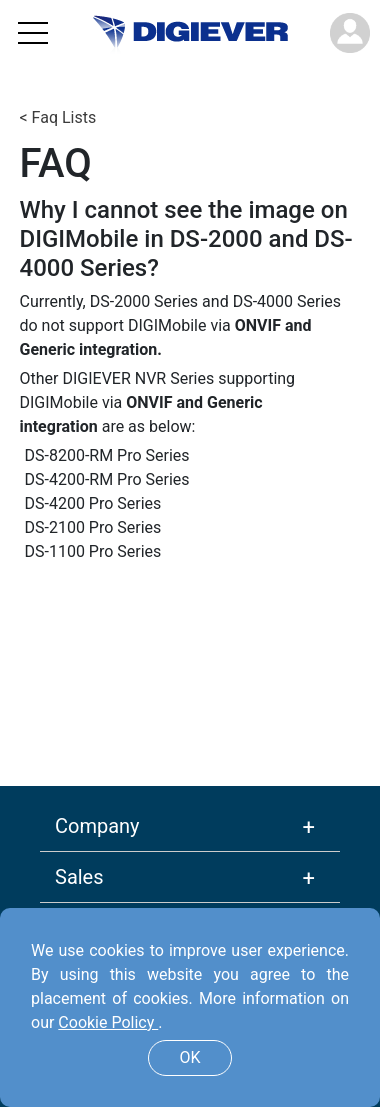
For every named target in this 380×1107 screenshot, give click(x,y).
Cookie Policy (108, 1022)
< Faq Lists (58, 117)
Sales (79, 877)
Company (97, 826)
